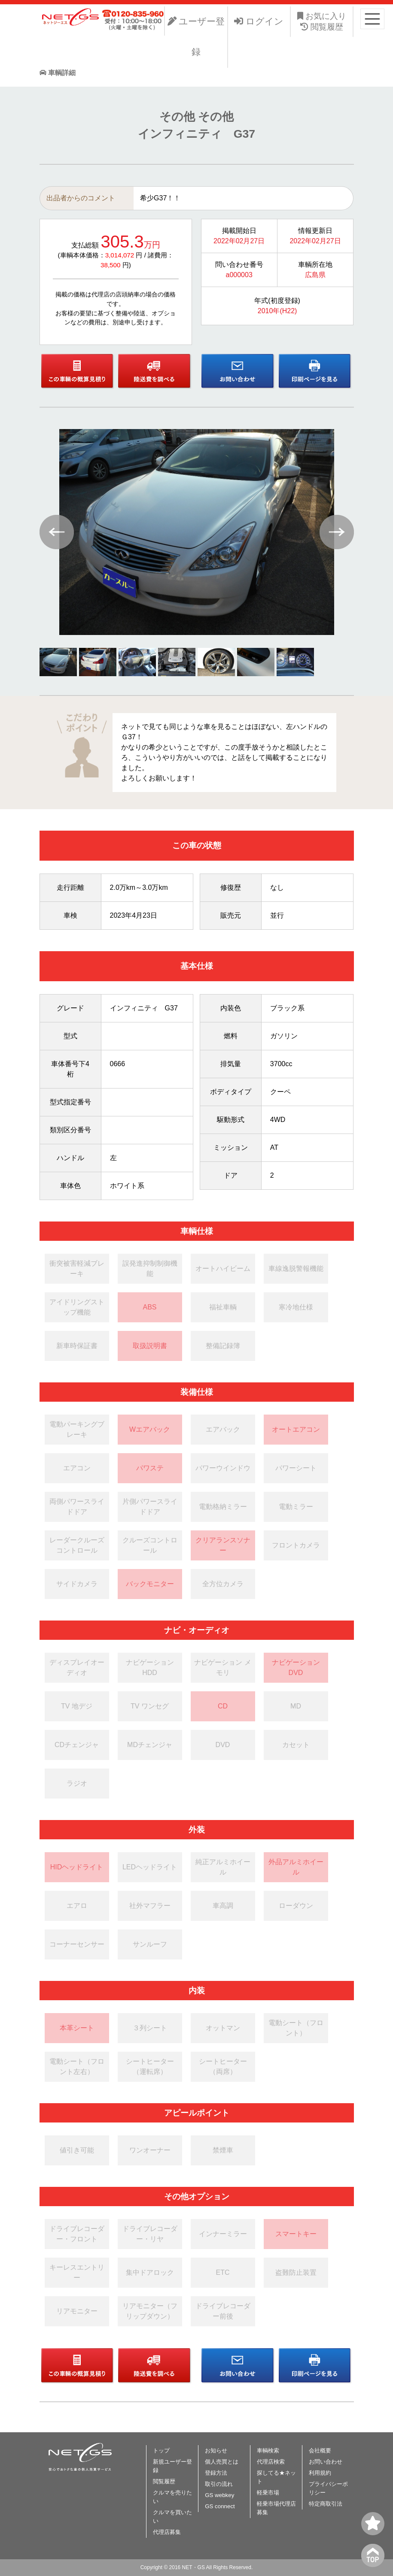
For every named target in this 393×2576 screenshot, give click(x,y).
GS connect (220, 2506)
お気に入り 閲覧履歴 (321, 21)
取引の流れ (219, 2484)
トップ (161, 2450)
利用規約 (320, 2473)
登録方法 (216, 2473)
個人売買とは (221, 2461)
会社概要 (320, 2450)
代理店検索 (271, 2461)
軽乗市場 (268, 2492)
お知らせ (216, 2450)
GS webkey (219, 2495)
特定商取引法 (325, 2503)
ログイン (258, 21)
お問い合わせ (325, 2461)
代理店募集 (167, 2532)
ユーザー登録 (196, 36)
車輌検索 (268, 2450)
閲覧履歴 (164, 2481)
